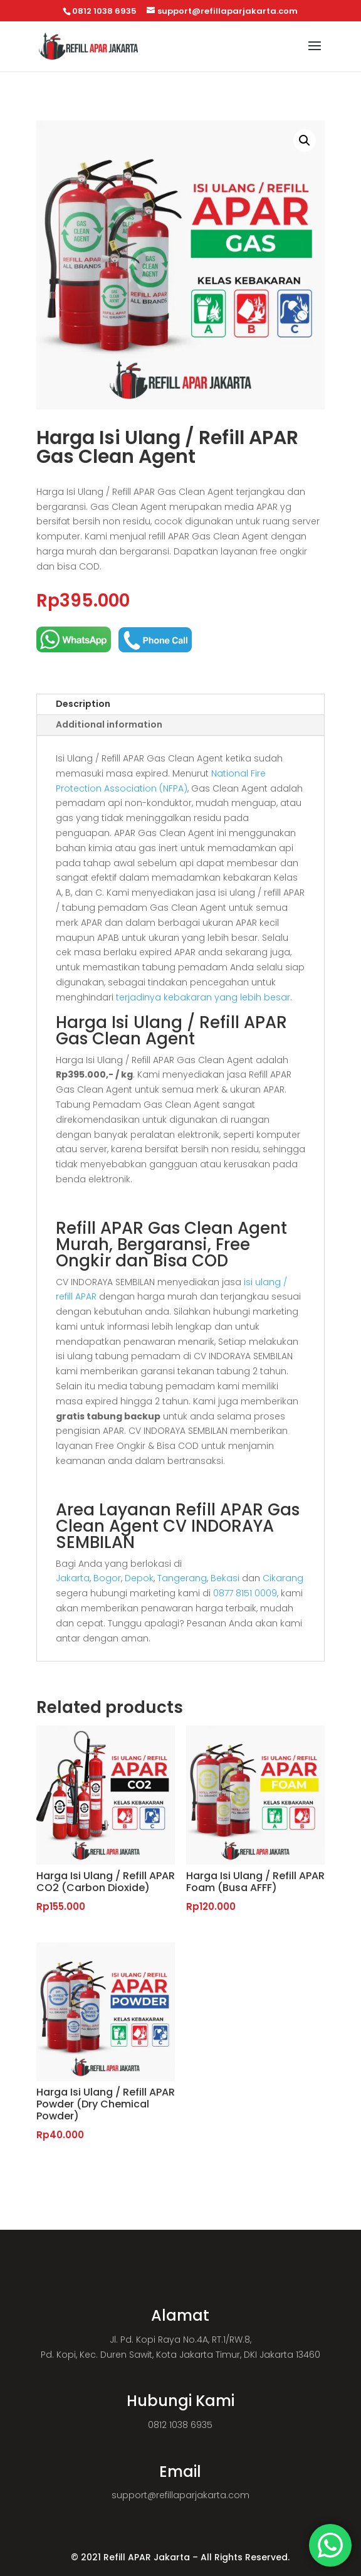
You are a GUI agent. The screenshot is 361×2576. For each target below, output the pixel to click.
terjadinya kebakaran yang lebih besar (203, 997)
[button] (304, 140)
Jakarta (73, 1578)
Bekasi (225, 1578)
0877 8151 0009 (245, 1593)
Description (83, 703)
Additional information (109, 724)
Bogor (107, 1578)
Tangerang (182, 1578)
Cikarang (283, 1578)
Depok (139, 1578)
